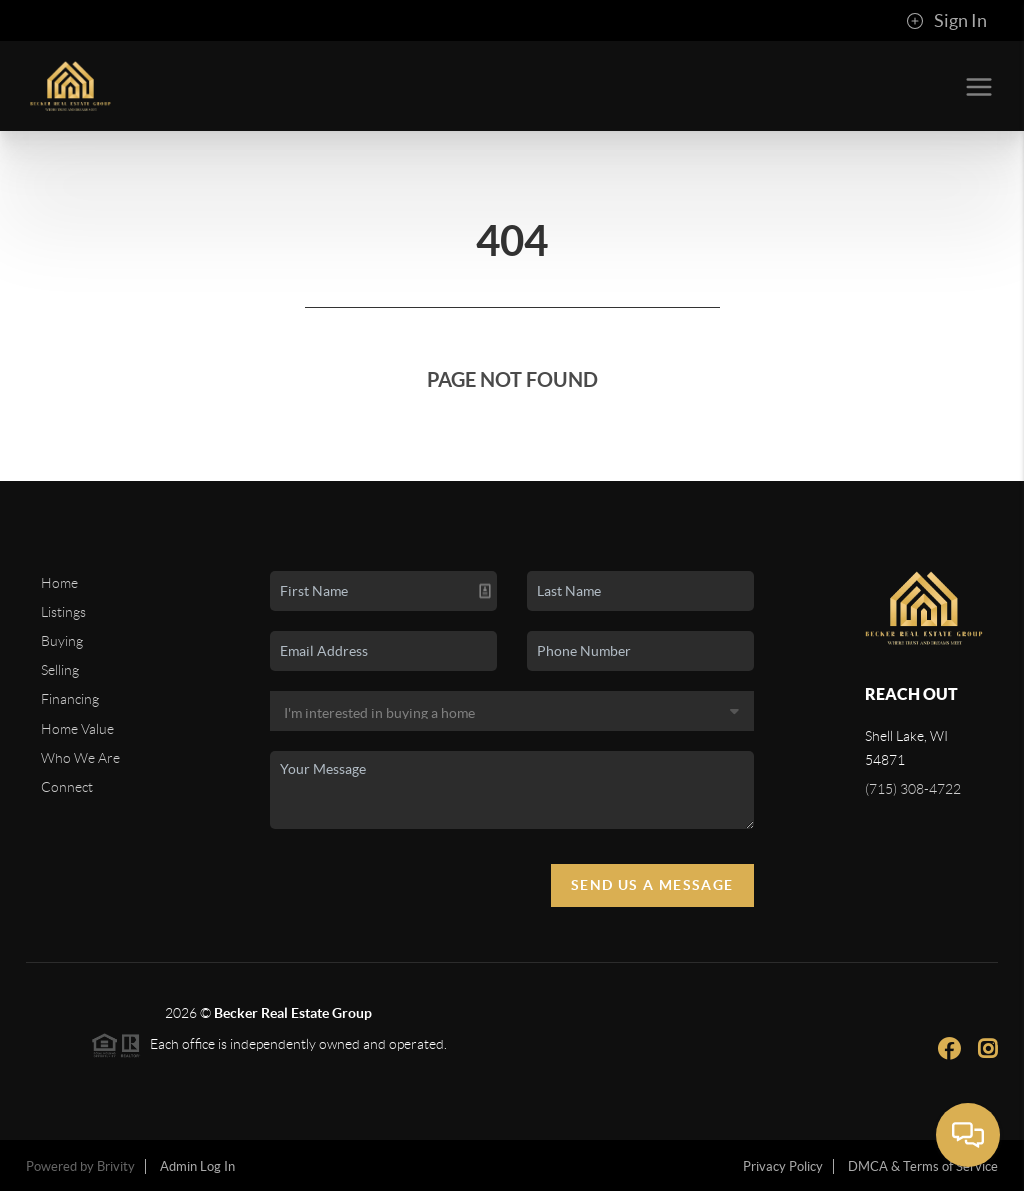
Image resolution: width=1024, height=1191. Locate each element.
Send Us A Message (652, 885)
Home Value (77, 729)
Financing (70, 699)
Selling (60, 670)
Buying (62, 641)
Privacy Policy (783, 1166)
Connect (67, 787)
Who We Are (80, 758)
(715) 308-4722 (913, 789)
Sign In (946, 21)
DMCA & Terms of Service (923, 1166)
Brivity (116, 1166)
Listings (63, 612)
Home (59, 583)
